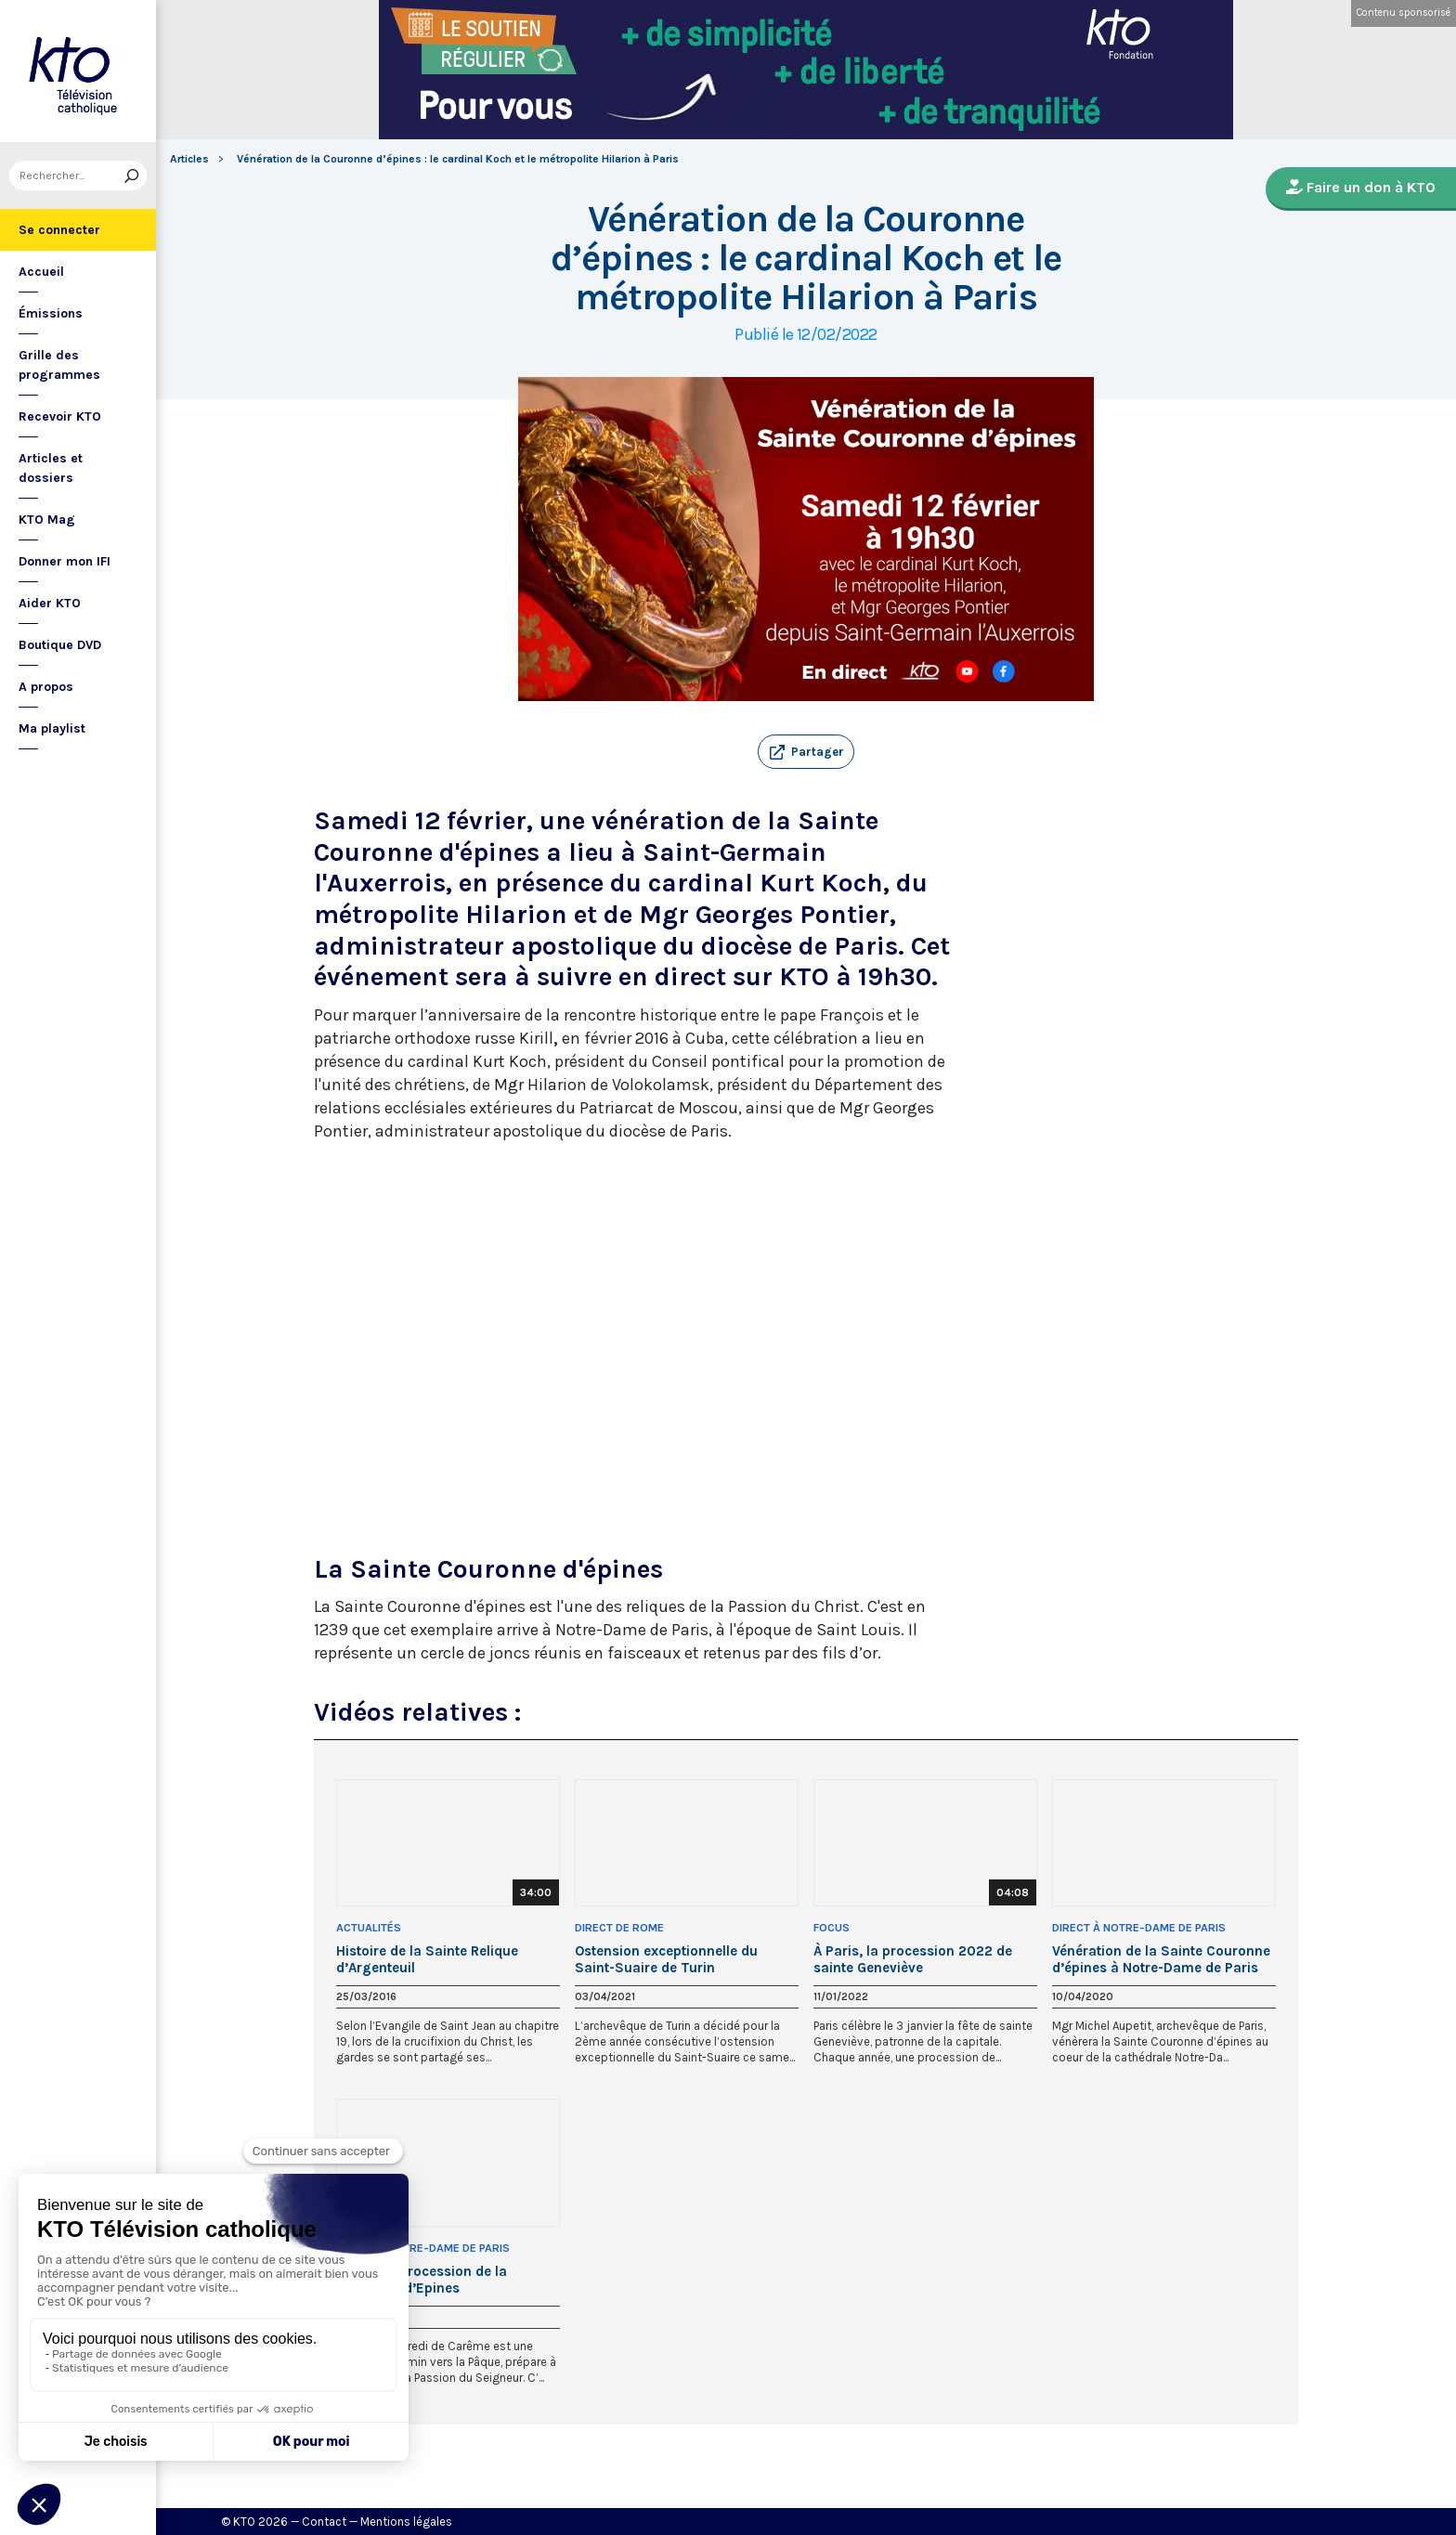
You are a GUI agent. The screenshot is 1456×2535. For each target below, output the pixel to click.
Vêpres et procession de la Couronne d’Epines (421, 2279)
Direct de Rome (619, 1927)
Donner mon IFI (64, 561)
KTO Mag (47, 519)
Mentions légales (406, 2521)
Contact (324, 2521)
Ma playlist (52, 728)
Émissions (51, 313)
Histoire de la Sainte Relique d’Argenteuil (427, 1959)
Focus (831, 1927)
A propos (46, 687)
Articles (189, 158)
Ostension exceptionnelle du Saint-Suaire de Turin (666, 1959)
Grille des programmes (59, 365)
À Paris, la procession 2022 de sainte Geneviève (912, 1959)
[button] (806, 752)
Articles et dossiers (51, 468)
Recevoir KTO (60, 416)
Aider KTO (50, 603)
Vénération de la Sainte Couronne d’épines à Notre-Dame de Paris (1161, 1959)
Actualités (368, 1927)
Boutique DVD (60, 645)
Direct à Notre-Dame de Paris (1139, 1927)
